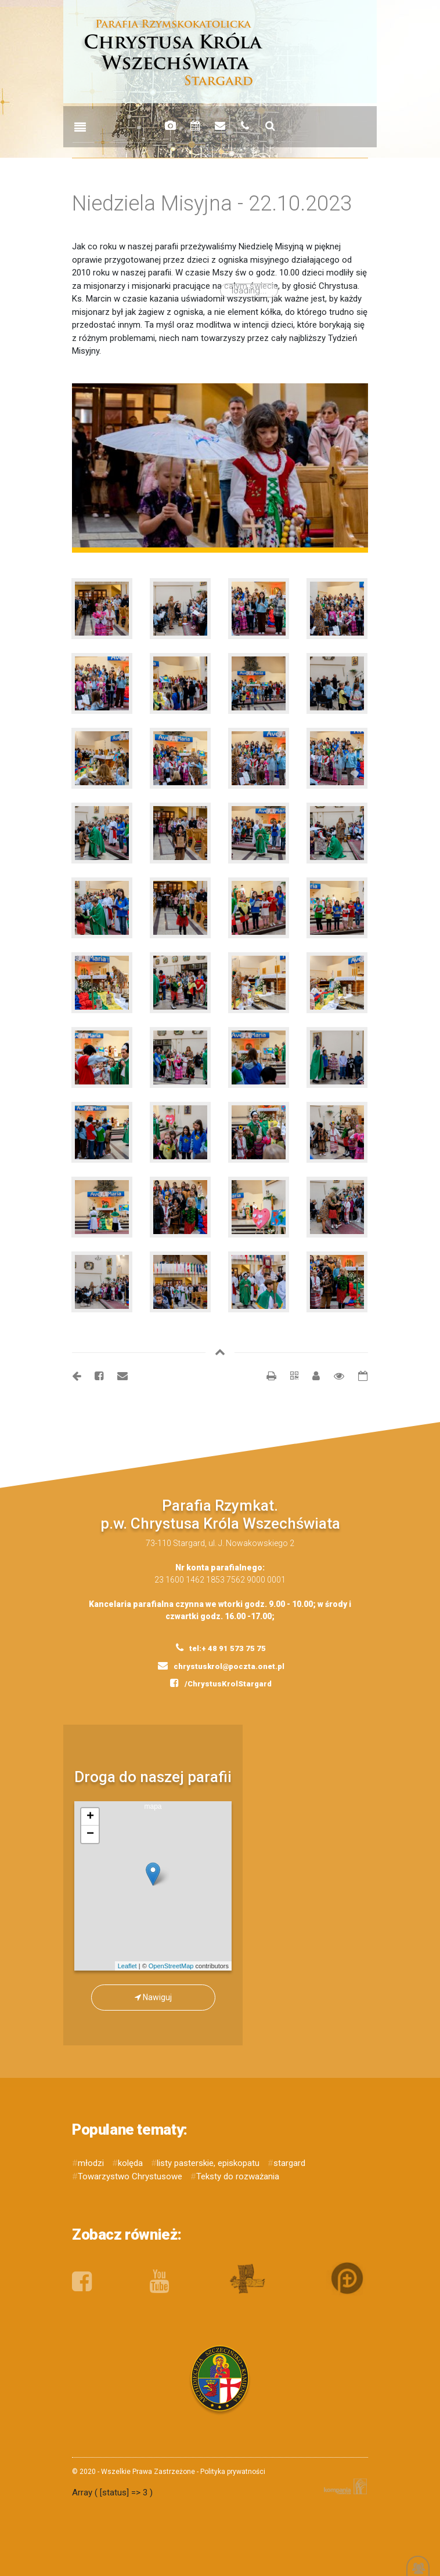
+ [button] (90, 1817)
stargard (289, 2163)
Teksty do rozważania (237, 2176)
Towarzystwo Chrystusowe (130, 2176)
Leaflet (127, 1965)
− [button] (90, 1834)
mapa (157, 1885)
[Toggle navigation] (80, 127)
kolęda (130, 2163)
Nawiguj (153, 1997)
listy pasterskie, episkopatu (208, 2163)
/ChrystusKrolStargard (221, 1683)
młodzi (91, 2163)
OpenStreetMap (171, 1965)
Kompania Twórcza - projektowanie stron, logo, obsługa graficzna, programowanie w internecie (343, 2486)
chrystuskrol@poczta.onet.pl (221, 1665)
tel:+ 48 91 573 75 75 (221, 1647)
